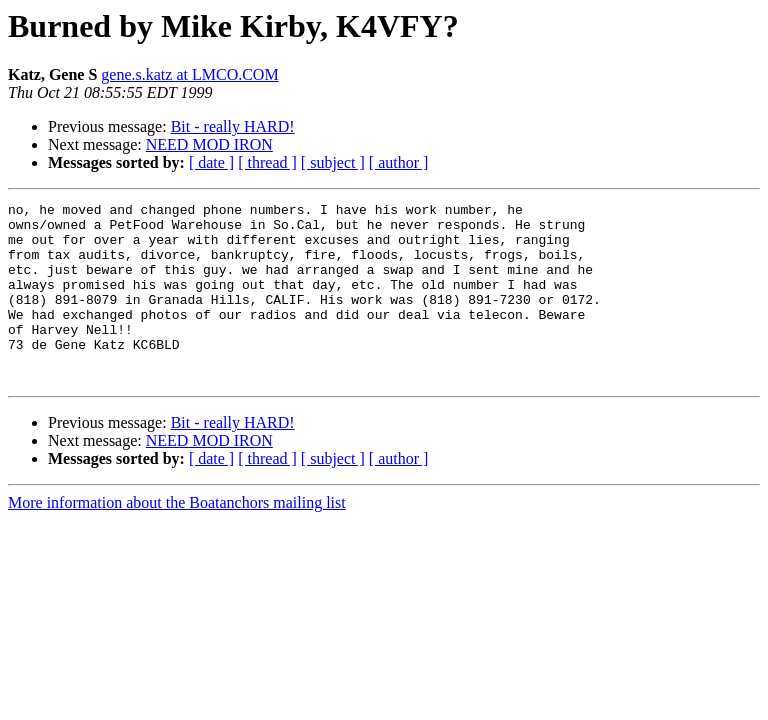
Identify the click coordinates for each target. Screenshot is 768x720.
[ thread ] (267, 162)
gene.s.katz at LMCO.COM (189, 74)
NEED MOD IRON (209, 144)
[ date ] (211, 162)
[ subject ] (333, 162)
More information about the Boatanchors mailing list (177, 538)
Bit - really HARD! (233, 126)
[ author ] (399, 162)
